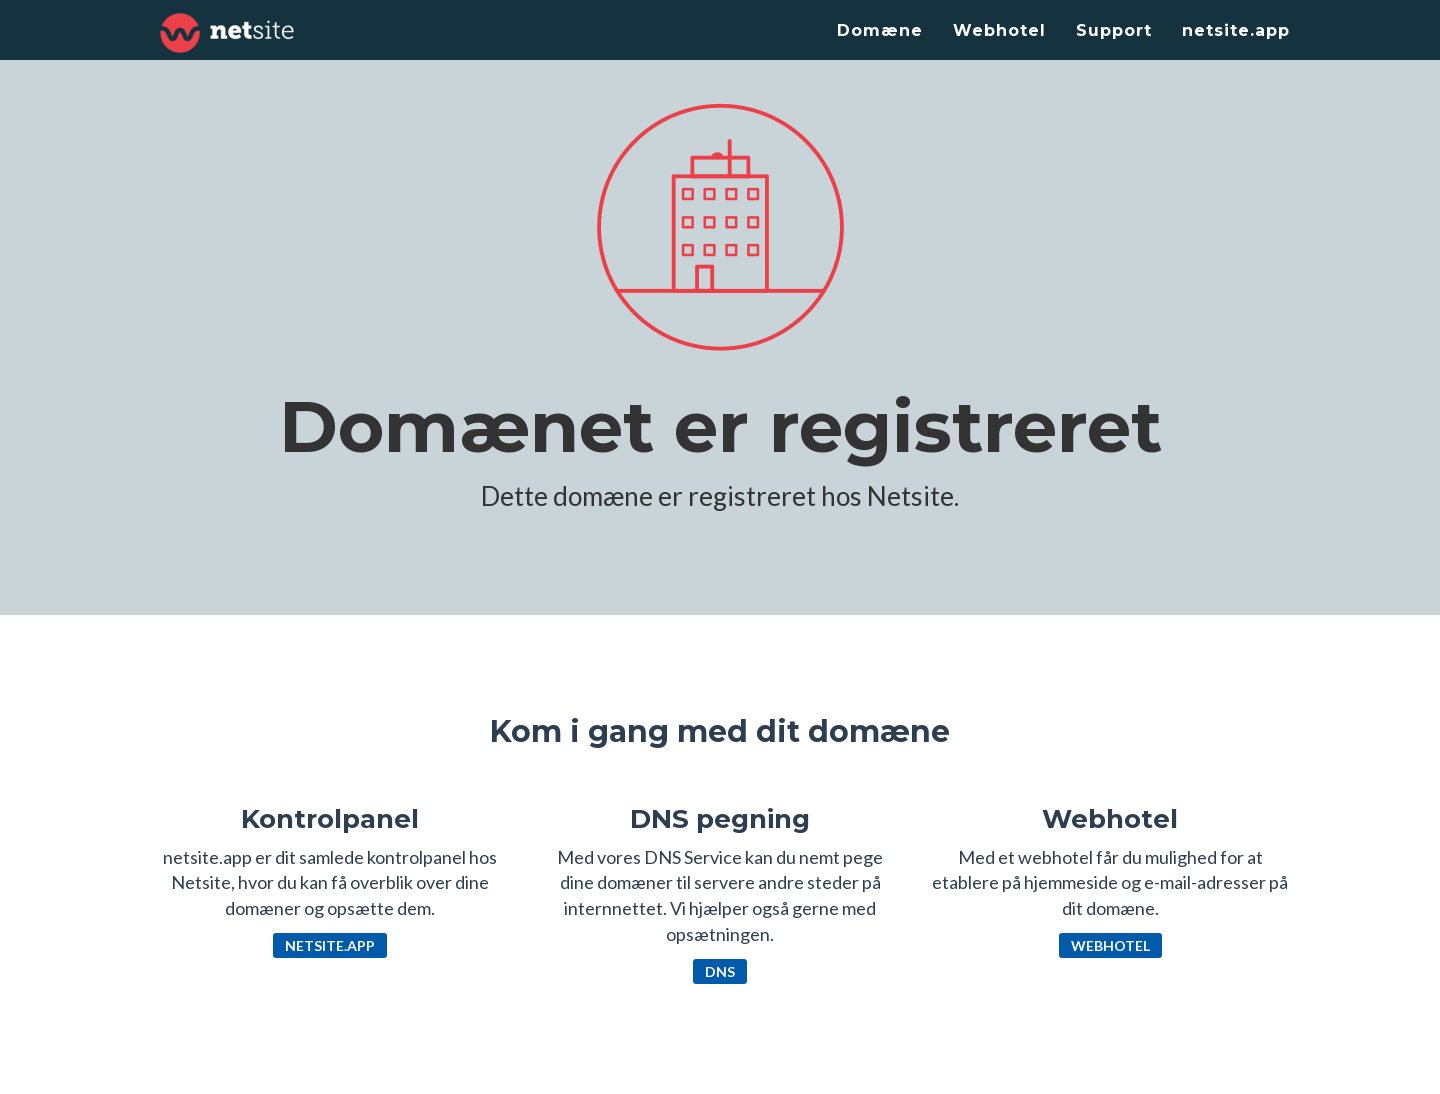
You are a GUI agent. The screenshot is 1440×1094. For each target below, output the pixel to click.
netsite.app (1236, 30)
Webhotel (999, 30)
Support (1114, 30)
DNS (720, 971)
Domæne (880, 30)
